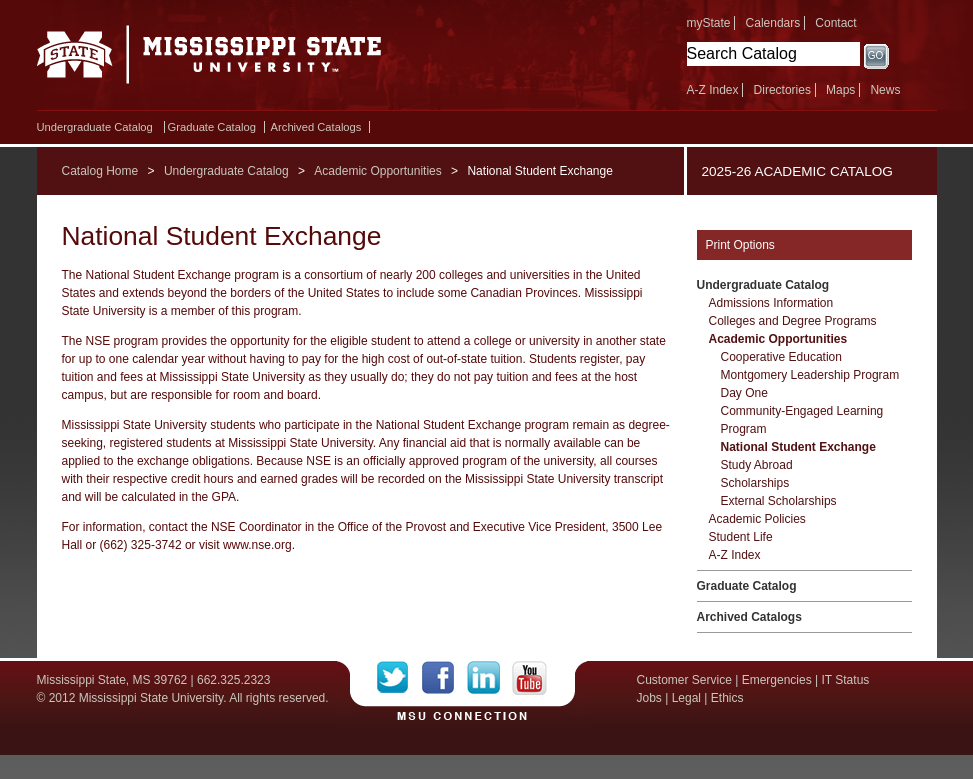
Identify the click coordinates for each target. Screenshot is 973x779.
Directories (782, 90)
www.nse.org (257, 545)
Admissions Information (771, 303)
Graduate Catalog (212, 127)
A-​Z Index (735, 555)
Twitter (399, 678)
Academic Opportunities (377, 171)
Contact (835, 23)
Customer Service (684, 680)
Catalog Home (100, 171)
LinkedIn (489, 678)
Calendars (773, 23)
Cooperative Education (781, 357)
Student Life (741, 537)
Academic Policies (757, 519)
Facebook (444, 678)
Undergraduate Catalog (95, 127)
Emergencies (777, 680)
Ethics (727, 698)
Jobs (649, 698)
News (885, 90)
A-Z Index (713, 90)
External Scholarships (779, 501)
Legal (686, 698)
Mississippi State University (209, 60)
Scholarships (755, 483)
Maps (840, 90)
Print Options (740, 245)
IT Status (846, 680)
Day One (744, 393)
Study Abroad (757, 465)
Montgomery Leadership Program (810, 375)
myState (709, 23)
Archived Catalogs (316, 127)
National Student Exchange (798, 447)
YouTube (529, 678)
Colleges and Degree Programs (793, 321)
